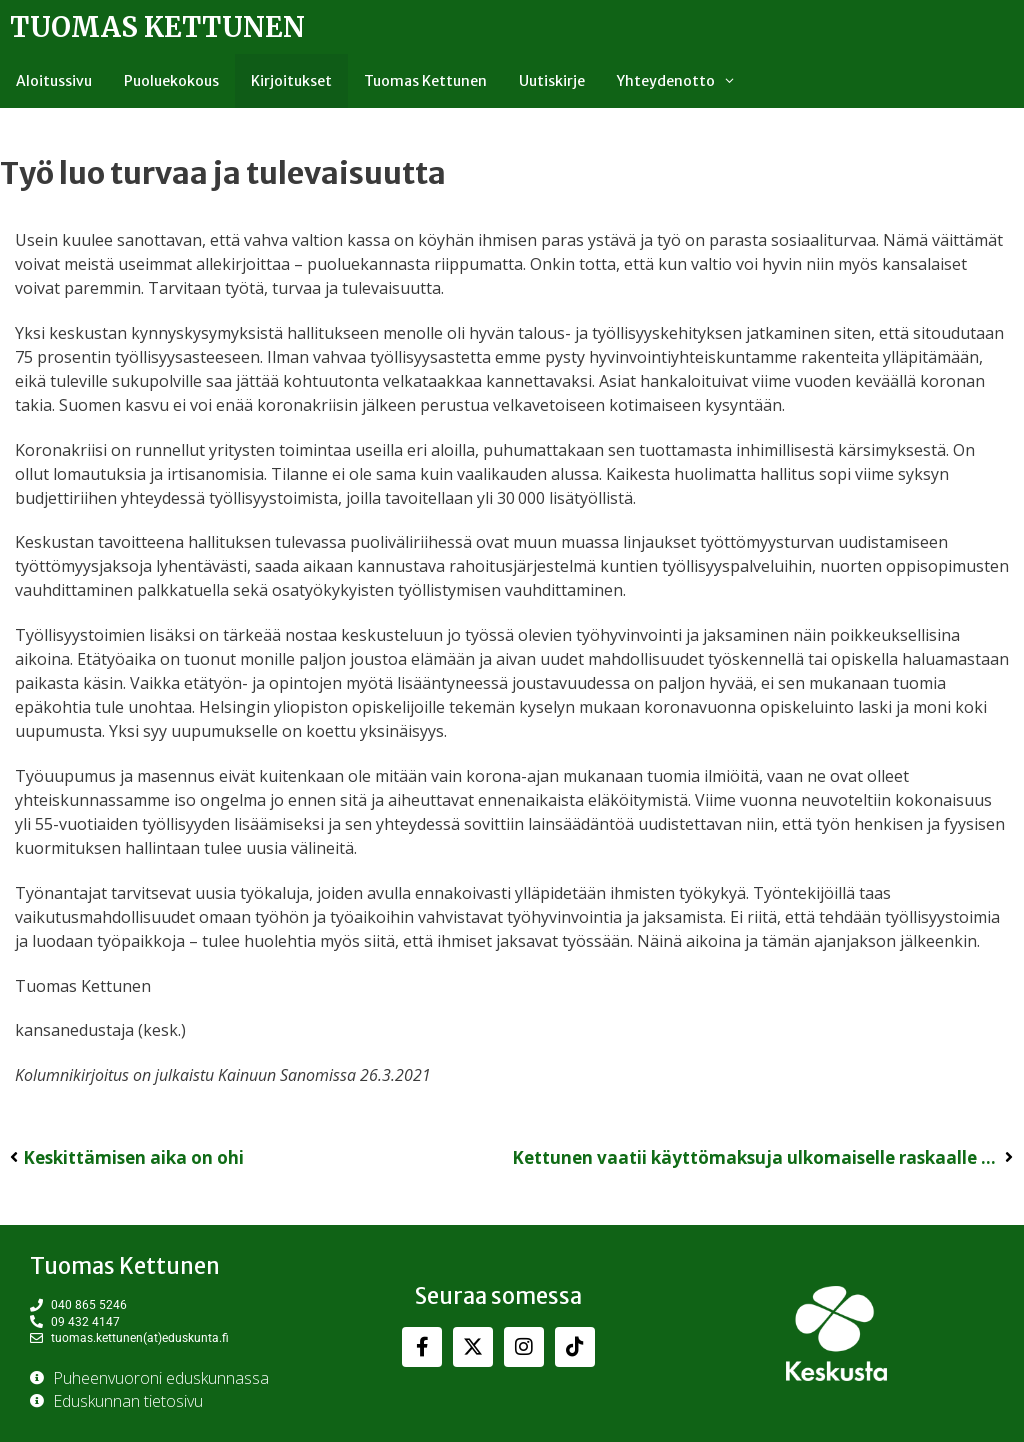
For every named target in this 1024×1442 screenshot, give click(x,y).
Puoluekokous (171, 81)
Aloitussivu (54, 81)
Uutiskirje (552, 81)
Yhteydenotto (684, 81)
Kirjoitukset (291, 81)
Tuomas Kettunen (157, 27)
